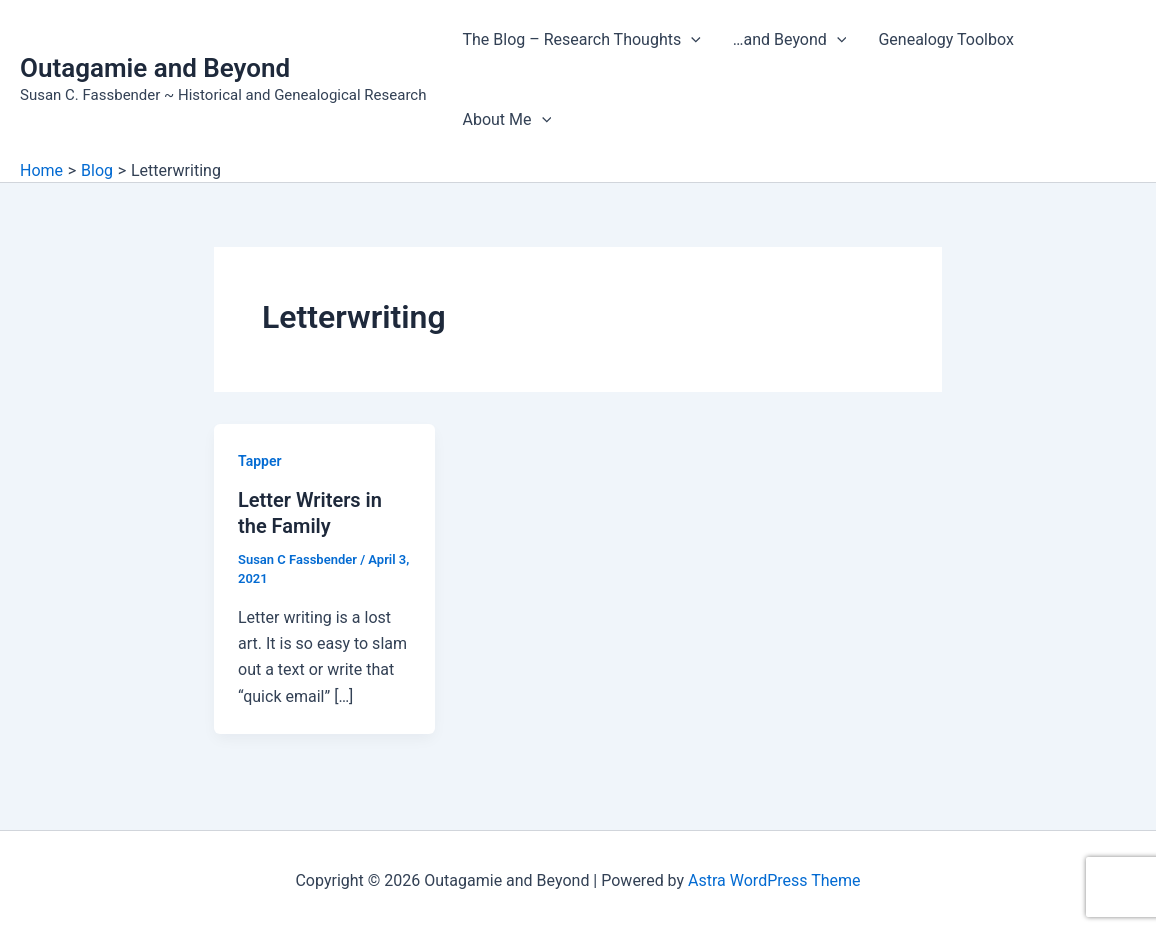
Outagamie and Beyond (155, 68)
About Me (506, 120)
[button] (691, 40)
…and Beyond (790, 40)
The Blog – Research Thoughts (581, 40)
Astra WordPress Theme (774, 880)
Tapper (259, 461)
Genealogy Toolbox (945, 39)
